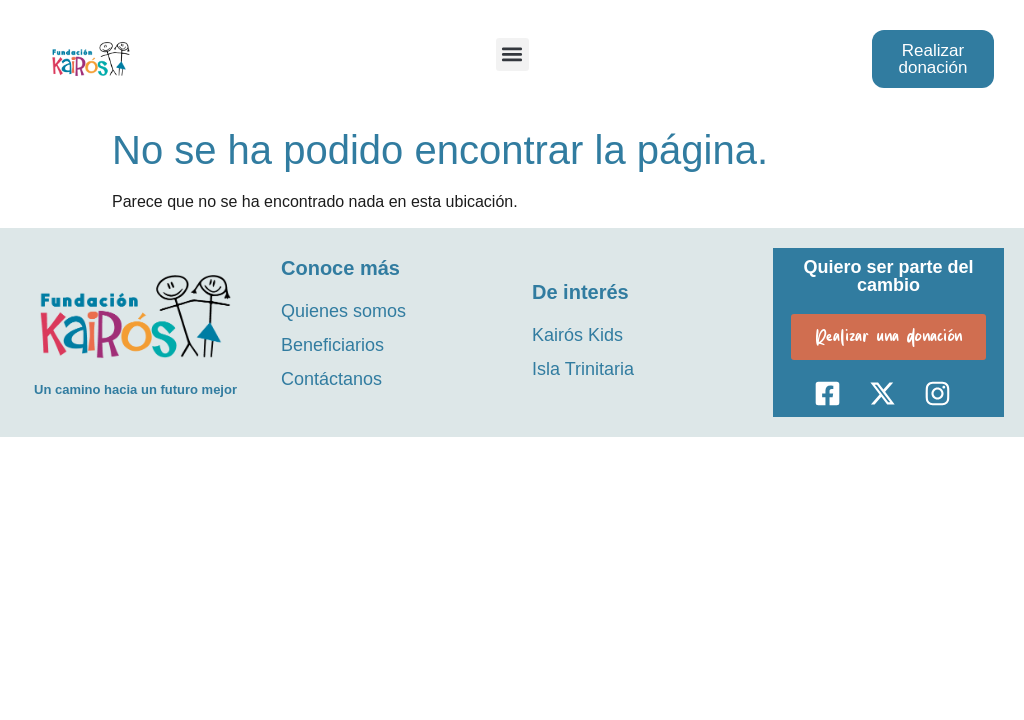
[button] (512, 54)
